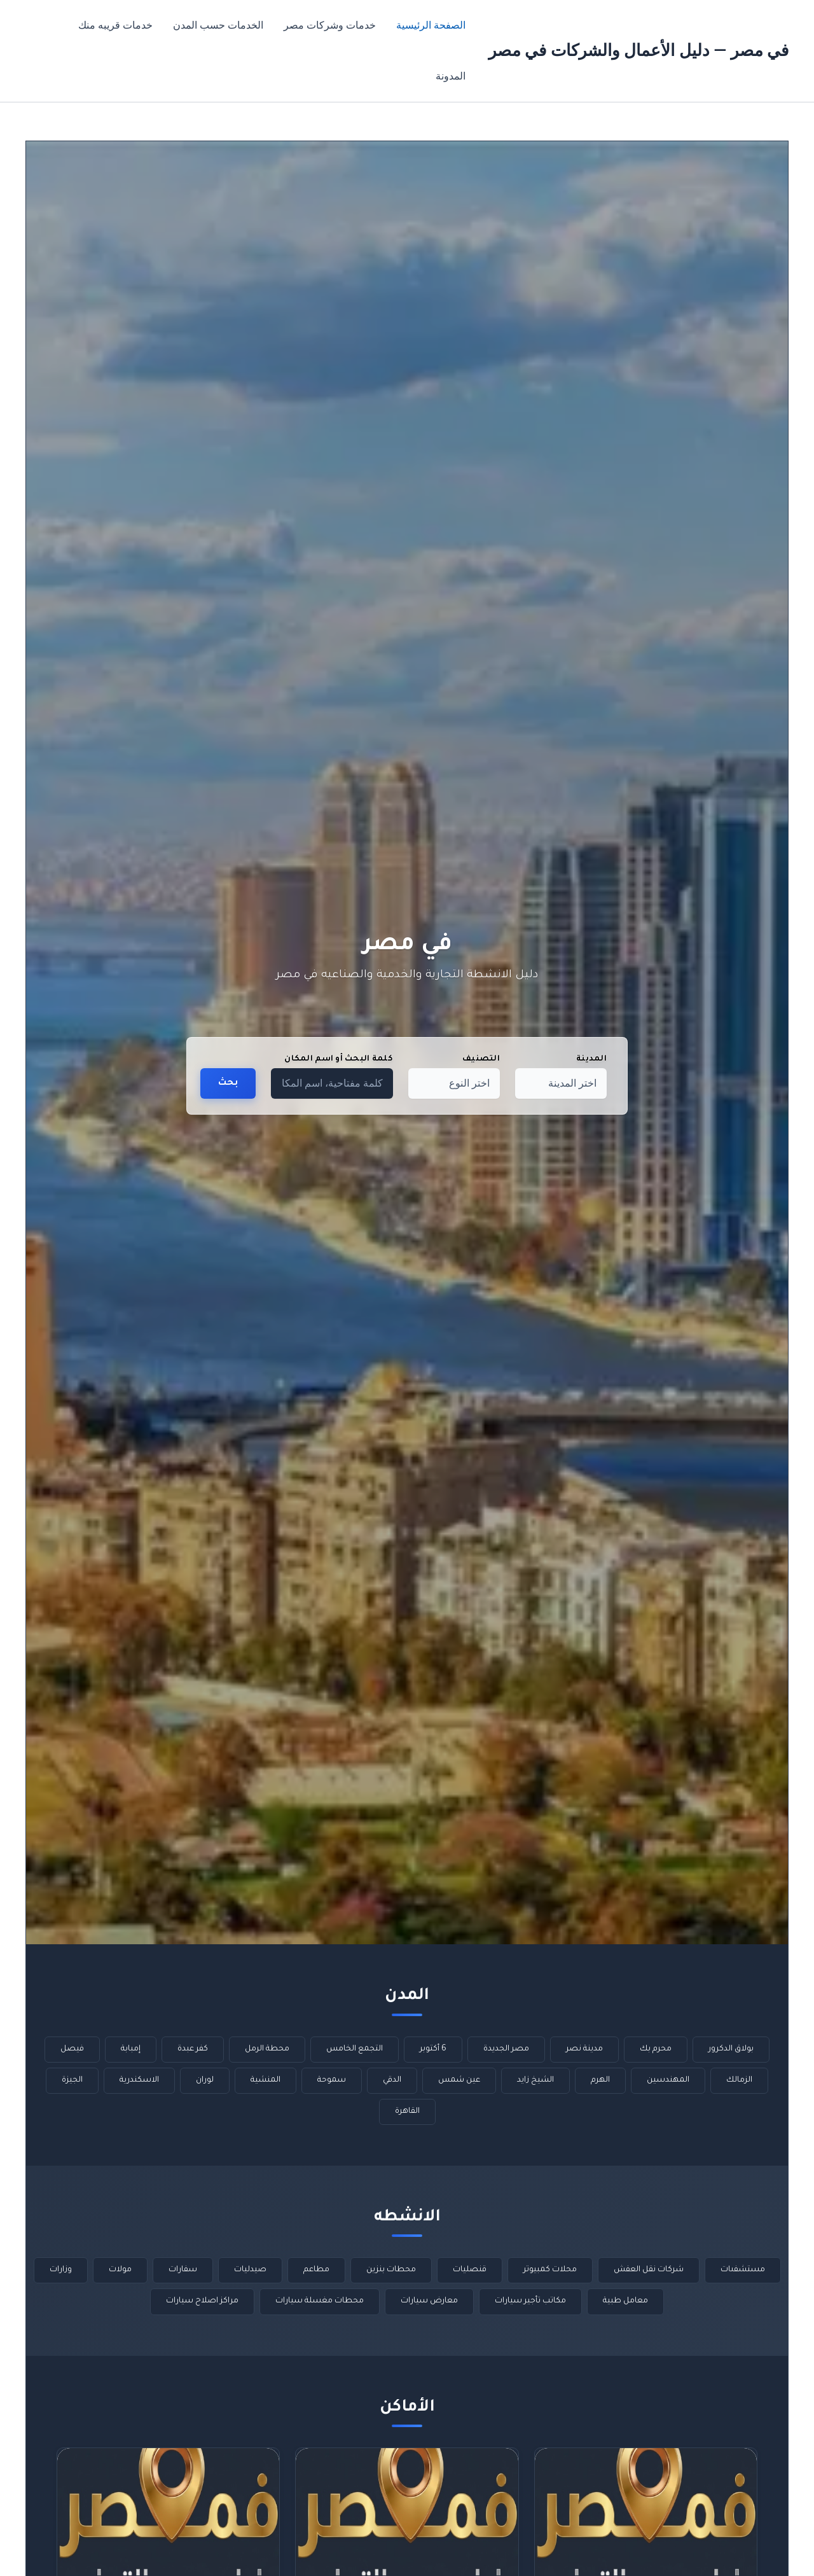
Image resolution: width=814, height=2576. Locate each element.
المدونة (451, 76)
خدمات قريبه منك (115, 25)
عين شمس (459, 2080)
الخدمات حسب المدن (218, 25)
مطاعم (316, 2270)
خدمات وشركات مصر (330, 25)
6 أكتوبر (433, 2049)
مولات (120, 2270)
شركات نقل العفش (649, 2270)
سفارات (183, 2270)
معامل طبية (625, 2301)
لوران (205, 2080)
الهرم (600, 2080)
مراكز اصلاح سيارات (202, 2301)
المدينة (591, 1059)
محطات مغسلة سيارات (319, 2301)
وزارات (61, 2270)
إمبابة (131, 2049)
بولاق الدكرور (731, 2049)
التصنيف (481, 1059)
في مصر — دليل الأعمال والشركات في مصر (638, 50)
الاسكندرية (139, 2080)
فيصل (72, 2049)
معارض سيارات (429, 2301)
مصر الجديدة (506, 2049)
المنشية (265, 2080)
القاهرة (407, 2111)
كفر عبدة (192, 2049)
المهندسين (668, 2080)
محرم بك (656, 2049)
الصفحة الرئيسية (431, 25)
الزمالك (739, 2080)
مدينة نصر (584, 2049)
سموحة (331, 2080)
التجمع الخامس (354, 2049)
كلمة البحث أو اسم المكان (338, 1059)
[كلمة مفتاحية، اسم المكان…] (332, 1083)
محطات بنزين (391, 2270)
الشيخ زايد (535, 2080)
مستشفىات (743, 2270)
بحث (228, 1083)
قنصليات (469, 2270)
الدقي (392, 2080)
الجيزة (72, 2080)
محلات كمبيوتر (550, 2270)
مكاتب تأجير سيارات (530, 2301)
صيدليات (250, 2270)
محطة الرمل (267, 2049)
